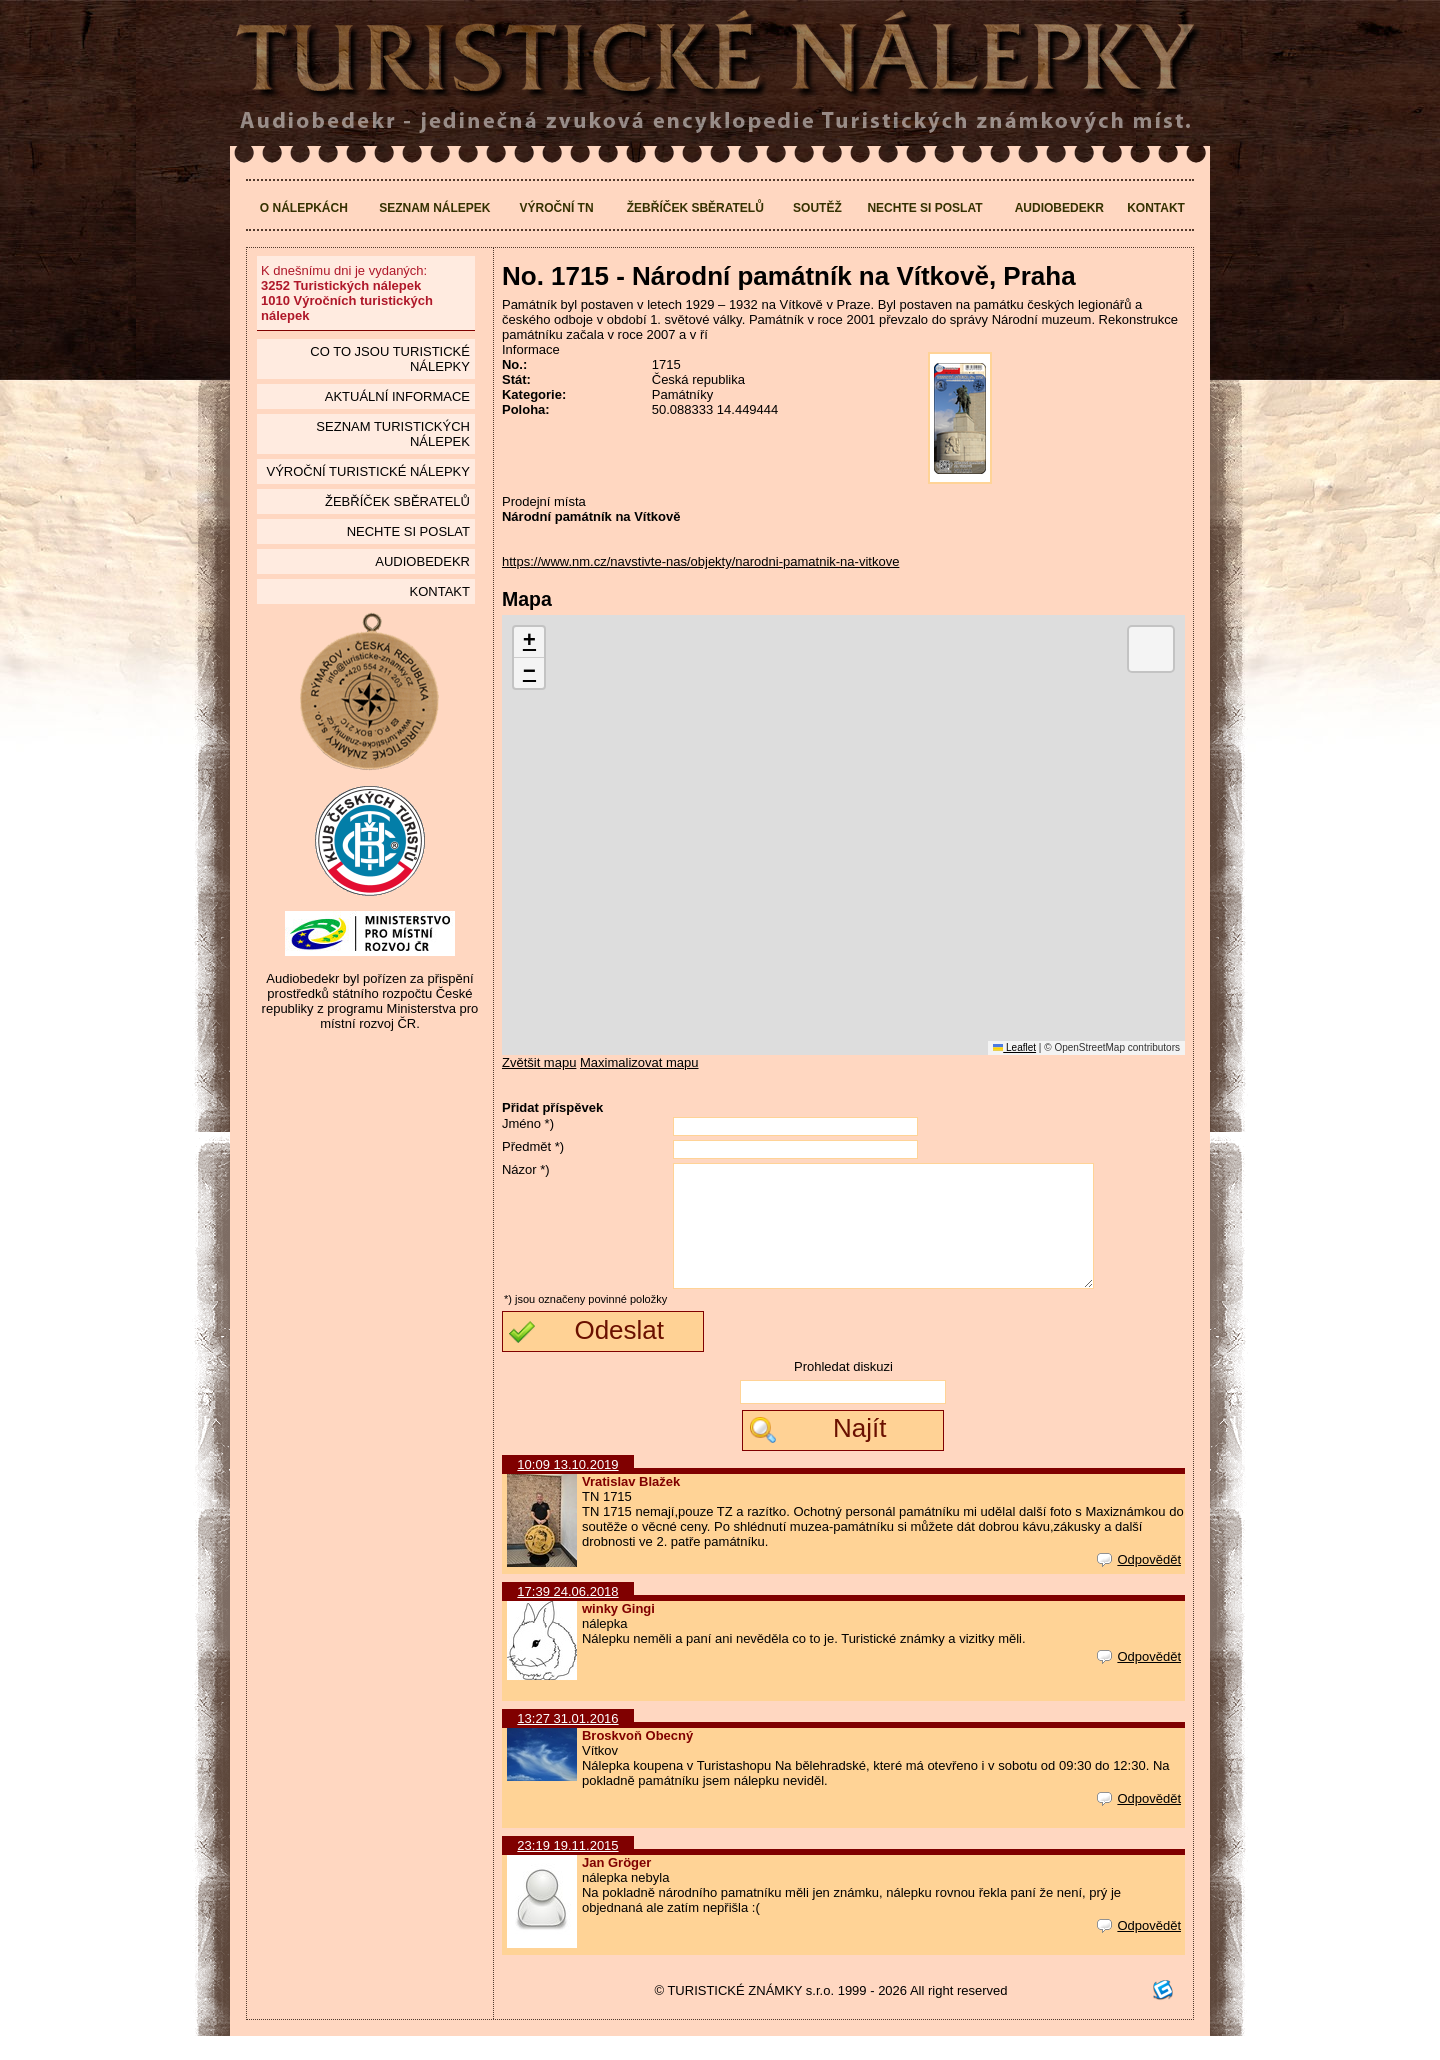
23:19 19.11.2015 (567, 1869)
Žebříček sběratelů (695, 208)
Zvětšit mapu (539, 1062)
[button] (529, 642)
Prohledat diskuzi (843, 1390)
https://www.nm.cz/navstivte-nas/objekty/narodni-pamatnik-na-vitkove (700, 561)
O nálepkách (304, 208)
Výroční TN (557, 208)
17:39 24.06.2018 (567, 1615)
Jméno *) (528, 1123)
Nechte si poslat (924, 208)
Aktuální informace (397, 396)
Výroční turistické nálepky (367, 471)
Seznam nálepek (434, 208)
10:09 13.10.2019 (567, 1488)
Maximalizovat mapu (639, 1062)
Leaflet (1014, 1047)
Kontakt (1156, 208)
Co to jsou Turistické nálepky (390, 359)
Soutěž (817, 208)
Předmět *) (533, 1146)
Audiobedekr (1059, 208)
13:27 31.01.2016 (567, 1742)
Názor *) (526, 1169)
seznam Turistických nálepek (393, 434)
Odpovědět (1139, 1583)
